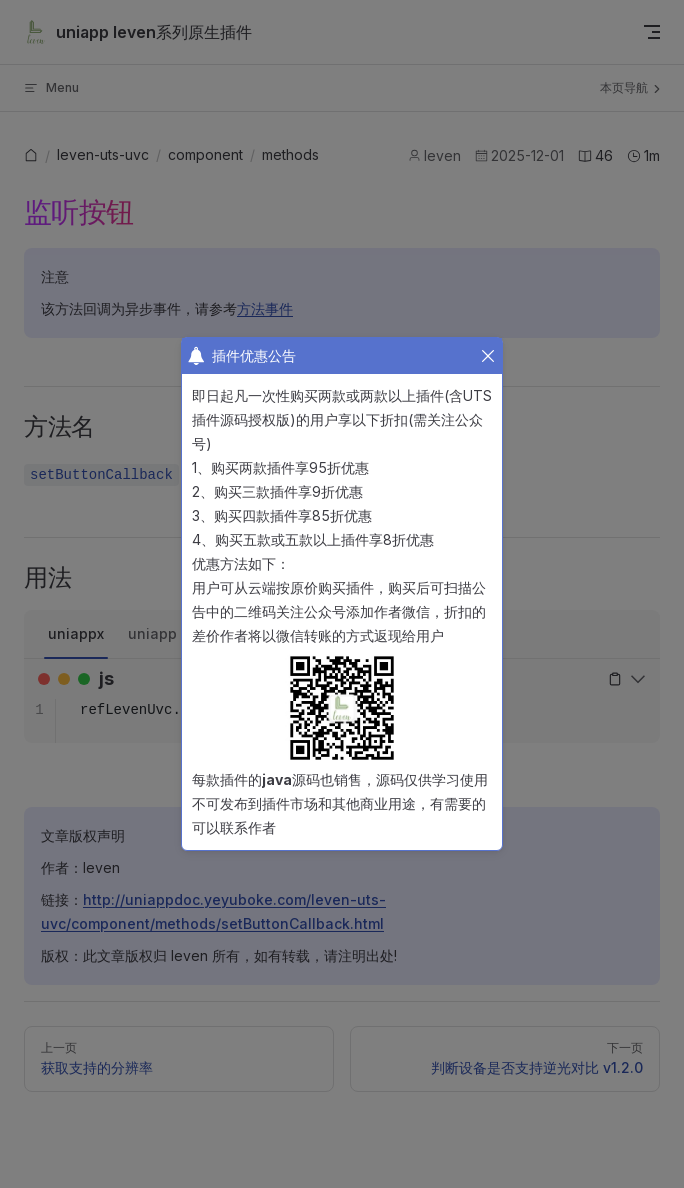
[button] (488, 356)
